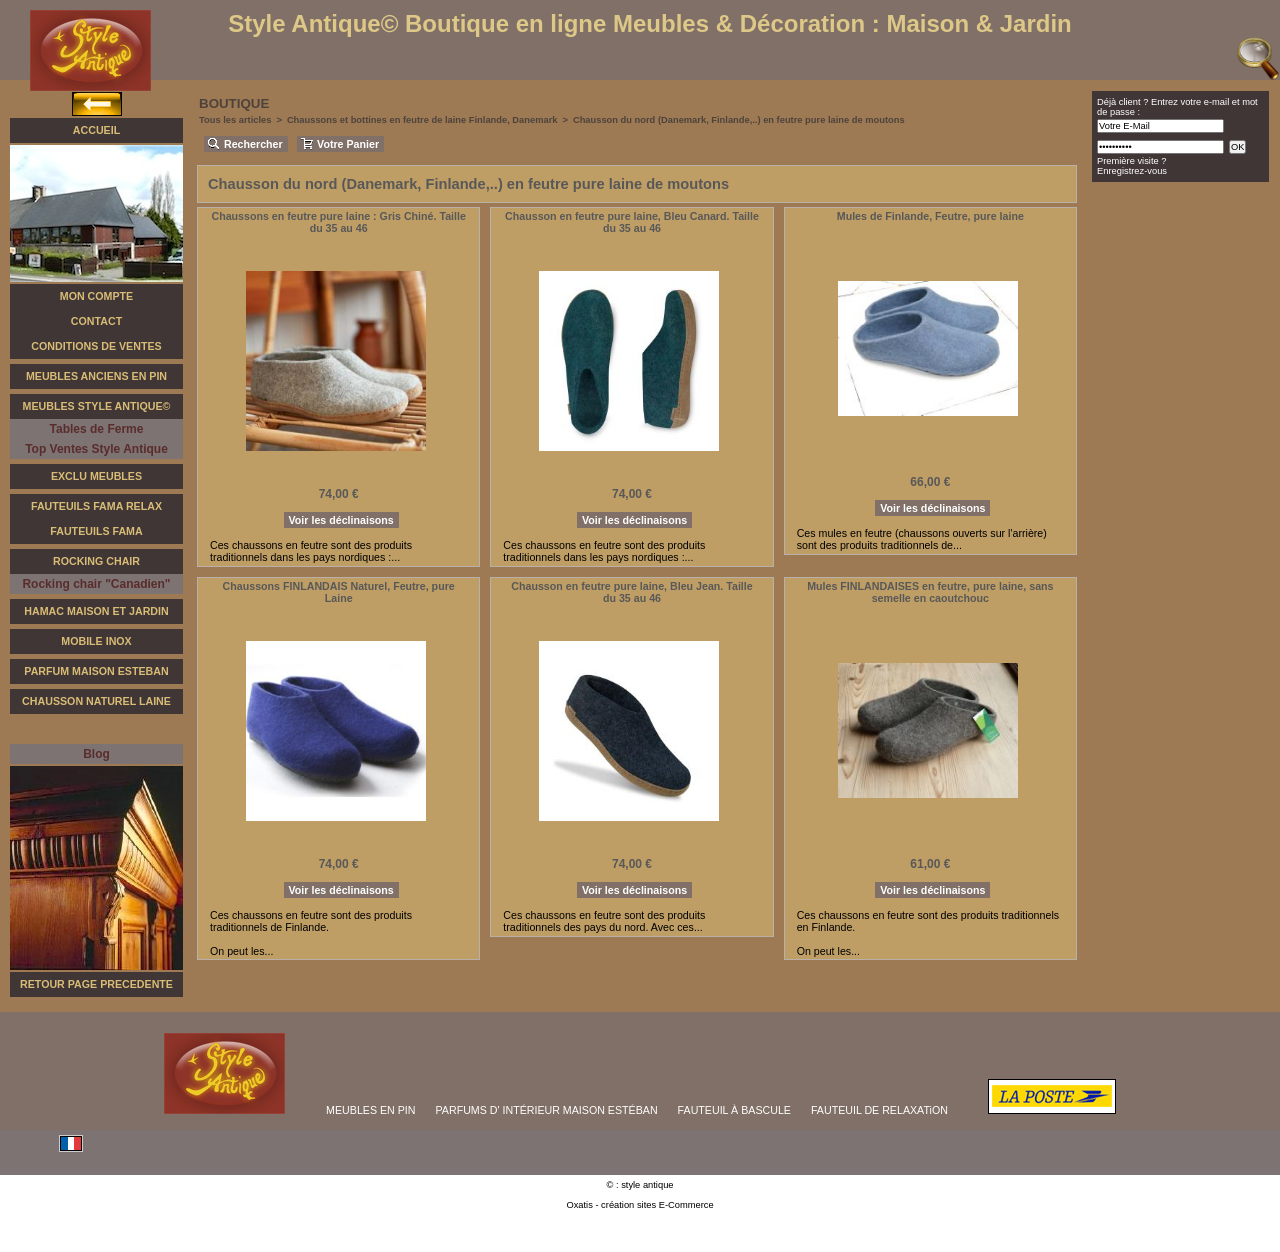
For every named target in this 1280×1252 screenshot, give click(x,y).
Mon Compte (96, 296)
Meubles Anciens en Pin (96, 376)
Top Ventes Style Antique (96, 449)
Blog (96, 754)
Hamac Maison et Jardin (96, 611)
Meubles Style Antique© (97, 406)
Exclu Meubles (96, 476)
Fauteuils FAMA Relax (96, 506)
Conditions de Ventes (96, 346)
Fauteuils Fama (96, 531)
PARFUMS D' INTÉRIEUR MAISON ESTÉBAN (547, 1110)
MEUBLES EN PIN (370, 1110)
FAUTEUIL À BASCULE (734, 1110)
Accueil (96, 130)
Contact (96, 321)
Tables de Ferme (97, 429)
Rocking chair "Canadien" (96, 584)
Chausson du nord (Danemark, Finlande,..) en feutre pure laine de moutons (739, 120)
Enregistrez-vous (1132, 171)
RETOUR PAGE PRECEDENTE (96, 984)
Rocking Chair (96, 561)
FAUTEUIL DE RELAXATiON (879, 1110)
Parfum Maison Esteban (96, 671)
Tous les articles (235, 120)
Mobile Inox (96, 641)
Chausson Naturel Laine (96, 701)
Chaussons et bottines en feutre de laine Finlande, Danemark (422, 120)
